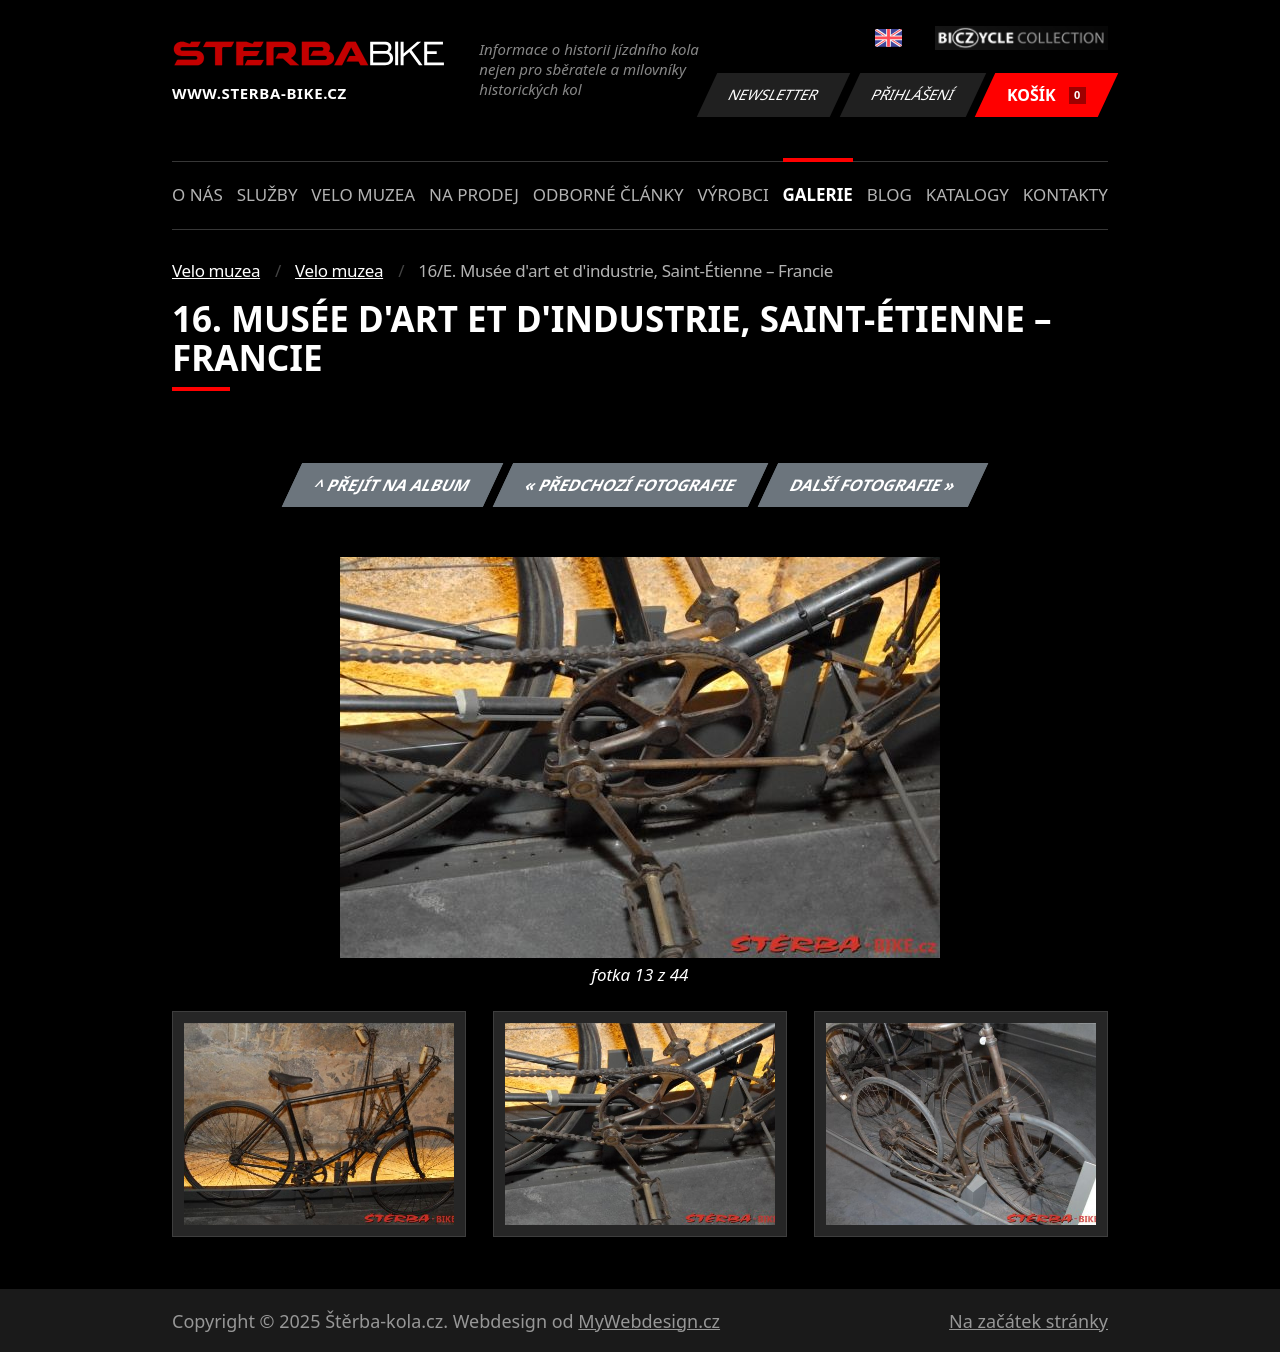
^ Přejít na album (392, 485)
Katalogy (967, 194)
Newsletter (773, 94)
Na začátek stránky (1028, 1321)
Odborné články (608, 194)
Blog (889, 194)
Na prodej (474, 194)
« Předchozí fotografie (630, 485)
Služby (267, 194)
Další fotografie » (873, 485)
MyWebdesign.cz (649, 1321)
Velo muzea (363, 194)
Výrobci (732, 194)
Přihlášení (912, 94)
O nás (197, 194)
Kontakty (1065, 194)
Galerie (818, 194)
